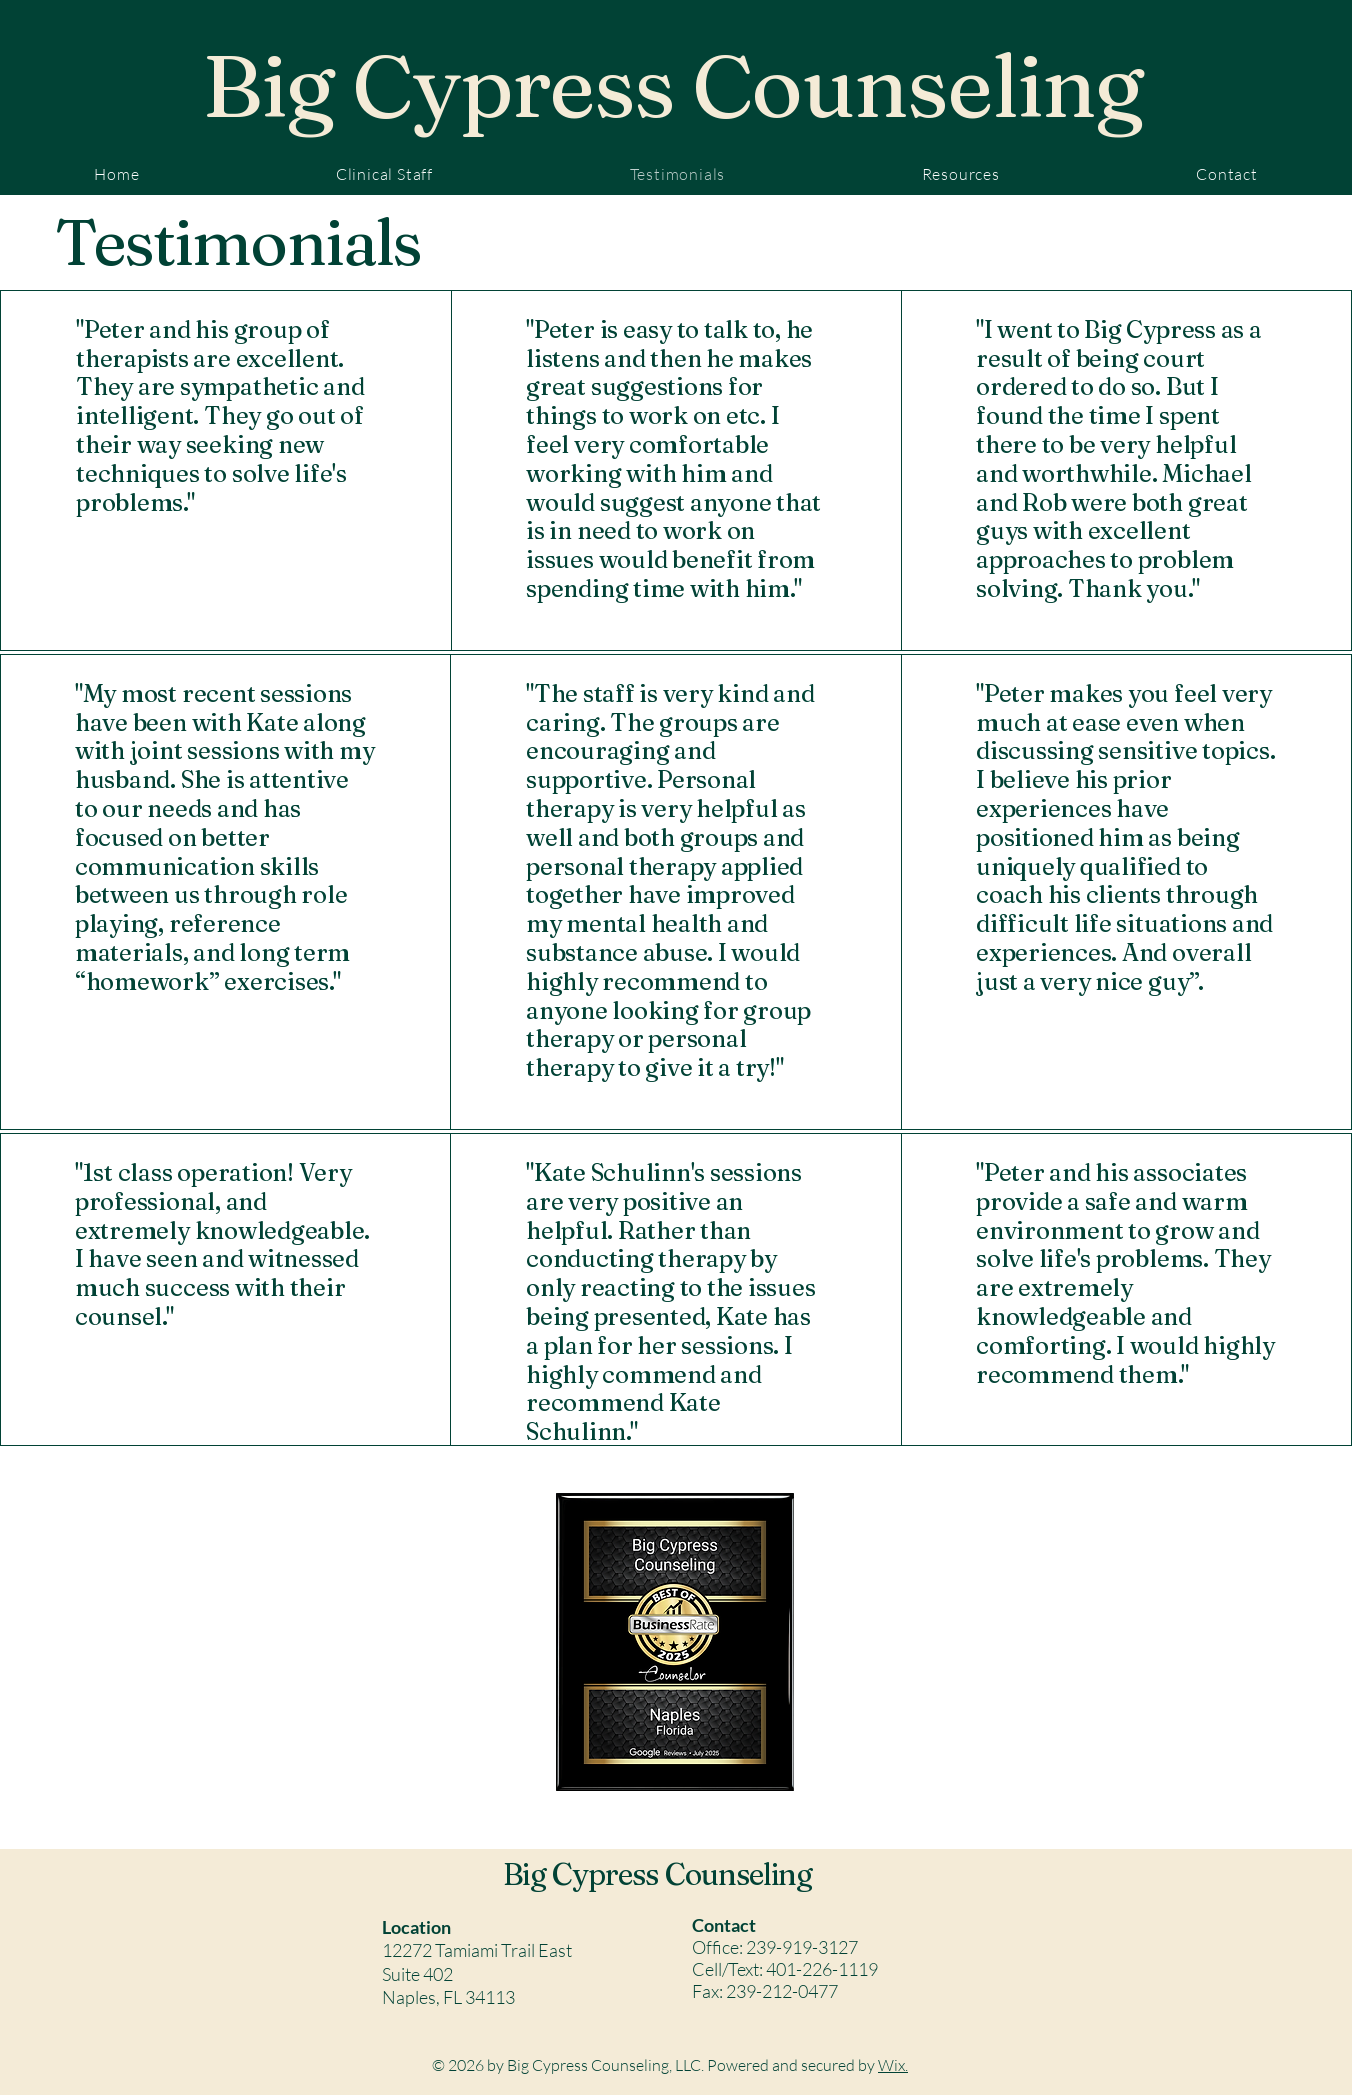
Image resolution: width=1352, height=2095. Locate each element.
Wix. (893, 2065)
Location (416, 1927)
